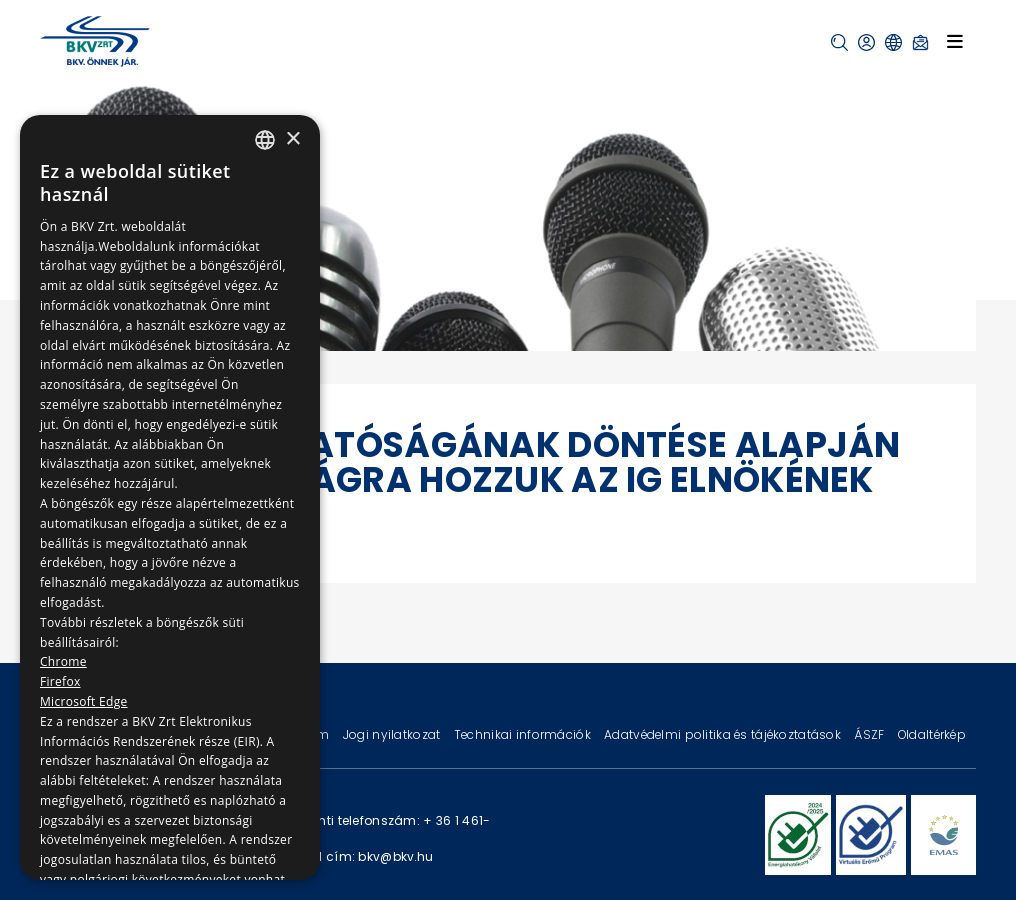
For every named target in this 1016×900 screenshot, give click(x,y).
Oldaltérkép (932, 734)
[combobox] (265, 140)
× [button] (292, 139)
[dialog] (170, 497)
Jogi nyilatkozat (393, 734)
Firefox (60, 681)
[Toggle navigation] (955, 41)
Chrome (63, 661)
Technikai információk (524, 734)
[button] (839, 42)
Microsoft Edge (84, 701)
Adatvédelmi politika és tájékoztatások (724, 734)
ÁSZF (870, 734)
